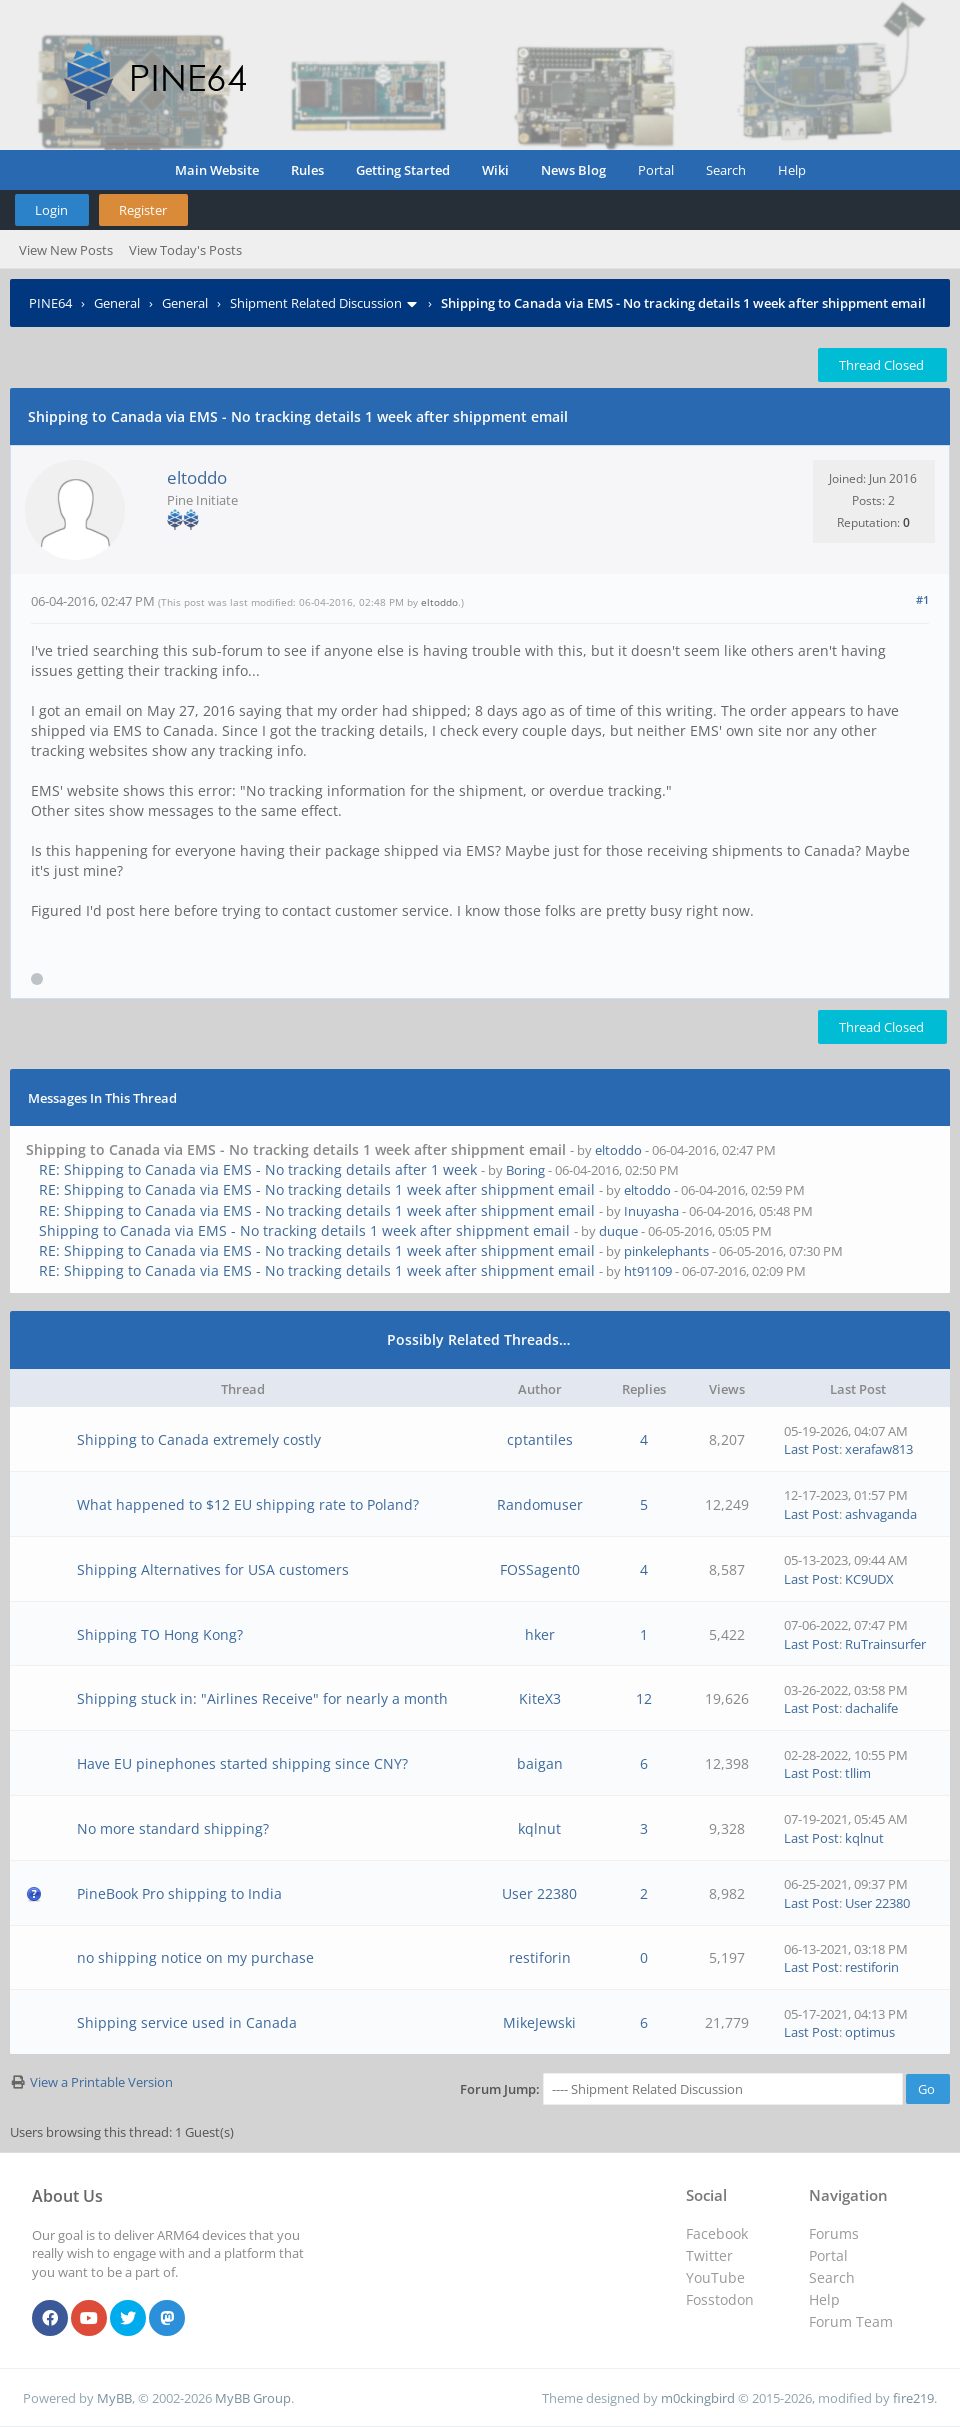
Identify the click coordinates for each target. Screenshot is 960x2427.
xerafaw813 (879, 1449)
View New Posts (66, 250)
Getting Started (403, 170)
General (117, 303)
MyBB (114, 2398)
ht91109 (648, 1271)
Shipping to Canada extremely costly (199, 1439)
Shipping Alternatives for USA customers (213, 1569)
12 (644, 1698)
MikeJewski (539, 2022)
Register (143, 210)
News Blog (573, 170)
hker (540, 1634)
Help (792, 170)
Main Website (217, 170)
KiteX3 (540, 1698)
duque (618, 1231)
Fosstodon (720, 2299)
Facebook (717, 2233)
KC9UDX (869, 1579)
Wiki (495, 170)
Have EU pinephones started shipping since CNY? (242, 1763)
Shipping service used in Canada (187, 2022)
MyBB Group (253, 2398)
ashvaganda (881, 1514)
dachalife (871, 1708)
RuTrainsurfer (885, 1644)
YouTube (715, 2277)
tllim (858, 1773)
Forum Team (851, 2321)
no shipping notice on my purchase (195, 1957)
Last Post (811, 1449)
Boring (525, 1170)
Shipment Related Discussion (316, 303)
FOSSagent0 (540, 1569)
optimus (870, 2032)
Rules (307, 170)
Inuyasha (651, 1211)
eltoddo (197, 477)
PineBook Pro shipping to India (179, 1893)
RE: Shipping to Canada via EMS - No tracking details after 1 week (258, 1169)
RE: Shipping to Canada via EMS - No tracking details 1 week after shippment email (317, 1189)
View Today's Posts (185, 250)
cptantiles (540, 1439)
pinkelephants (666, 1251)
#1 (922, 599)
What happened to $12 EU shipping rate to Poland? (248, 1504)
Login (51, 210)
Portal (656, 170)
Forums (834, 2233)
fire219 (913, 2398)
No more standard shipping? (173, 1828)
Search (726, 170)
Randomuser (540, 1504)
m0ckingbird (698, 2398)
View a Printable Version (101, 2082)
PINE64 (50, 303)
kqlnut (539, 1828)
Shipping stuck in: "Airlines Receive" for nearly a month (262, 1698)
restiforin (540, 1957)
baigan (540, 1763)
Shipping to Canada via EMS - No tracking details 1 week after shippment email (304, 1230)
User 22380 (539, 1893)
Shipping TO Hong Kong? (160, 1634)
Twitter (709, 2255)
